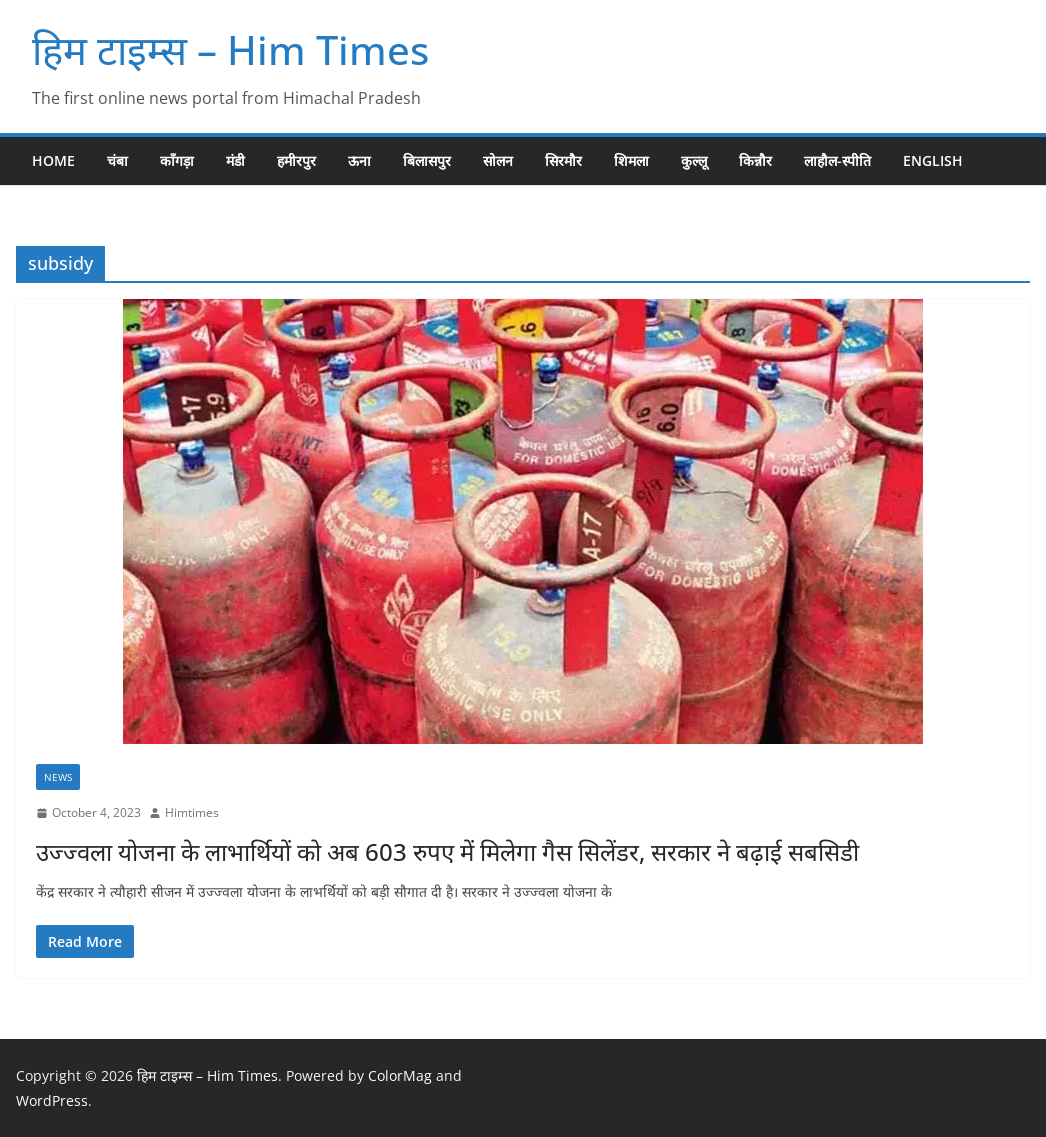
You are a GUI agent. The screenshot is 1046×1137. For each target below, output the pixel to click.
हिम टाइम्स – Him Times (230, 49)
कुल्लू (694, 160)
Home (53, 160)
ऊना (359, 160)
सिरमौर (563, 160)
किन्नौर (755, 160)
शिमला (631, 160)
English (933, 160)
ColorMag (400, 1075)
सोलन (498, 160)
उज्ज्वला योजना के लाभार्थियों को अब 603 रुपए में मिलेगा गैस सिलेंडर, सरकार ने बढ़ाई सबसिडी (447, 851)
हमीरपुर (296, 160)
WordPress (52, 1100)
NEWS (58, 777)
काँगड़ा (177, 160)
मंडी (235, 160)
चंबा (117, 160)
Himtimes (192, 812)
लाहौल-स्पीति (837, 160)
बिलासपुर (427, 160)
